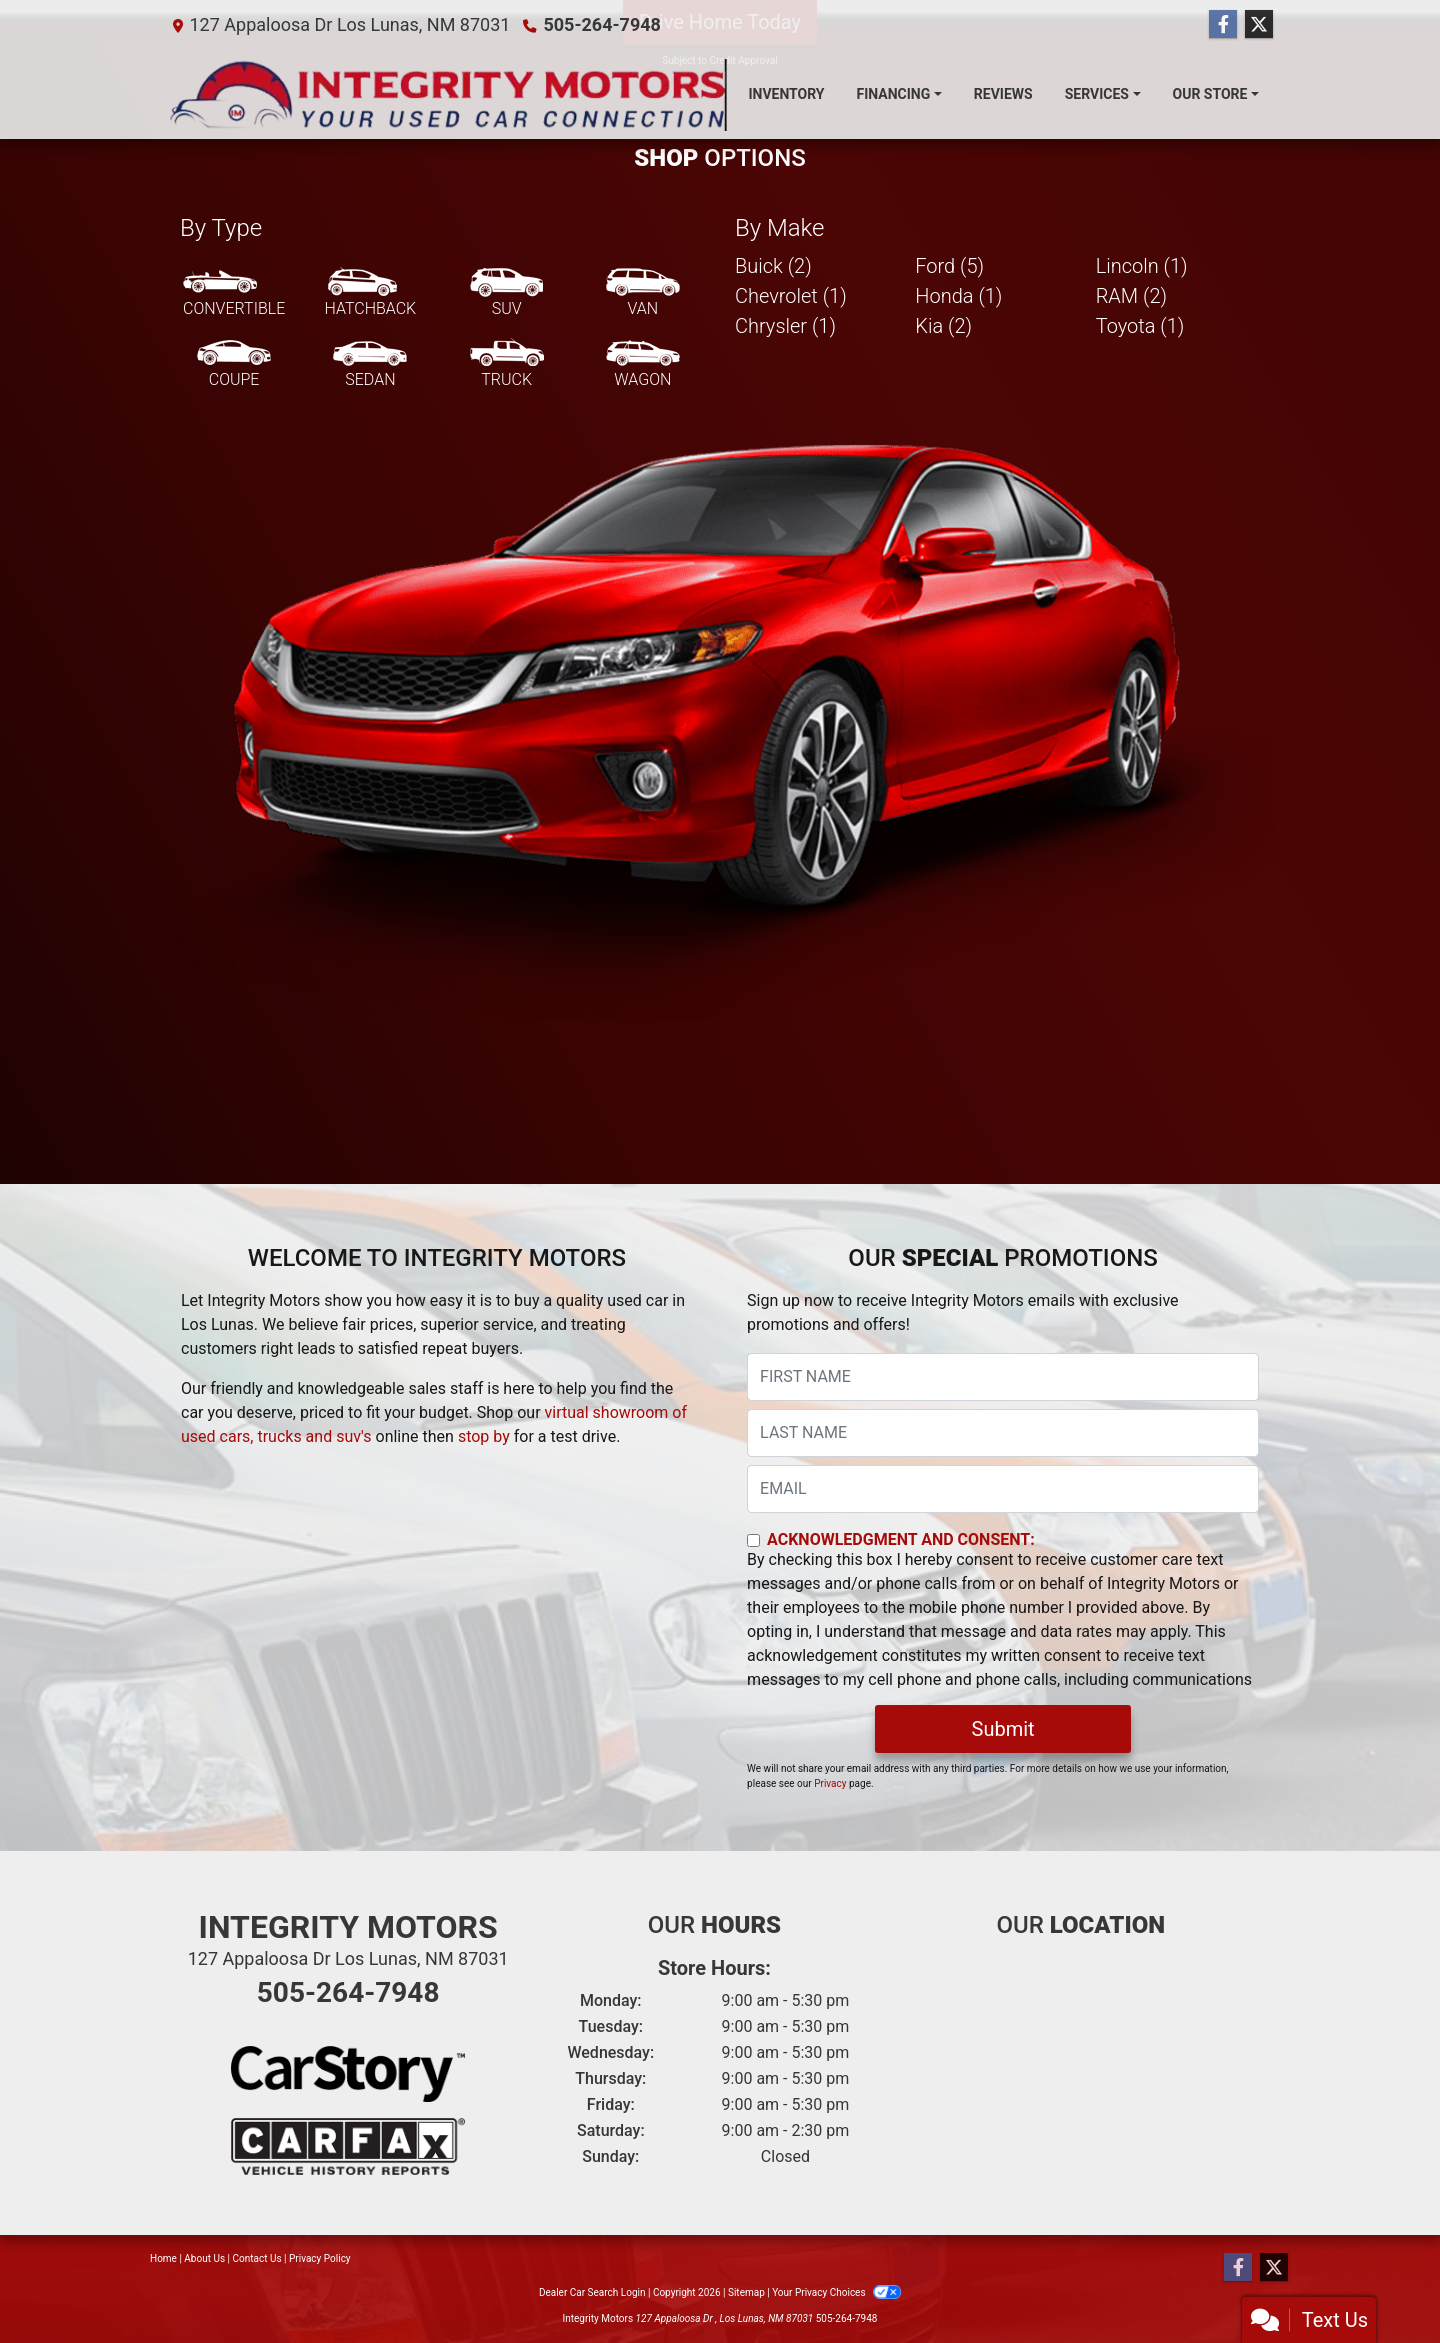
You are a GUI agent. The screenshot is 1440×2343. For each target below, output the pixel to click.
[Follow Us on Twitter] (1259, 25)
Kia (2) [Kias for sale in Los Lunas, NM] (943, 326)
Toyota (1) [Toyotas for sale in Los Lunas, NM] (1140, 326)
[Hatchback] (371, 294)
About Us (204, 2258)
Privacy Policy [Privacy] (320, 2258)
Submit (1003, 1729)
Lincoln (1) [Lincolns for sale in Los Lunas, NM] (1142, 266)
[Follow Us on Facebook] (1223, 25)
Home (163, 2258)
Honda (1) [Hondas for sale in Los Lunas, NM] (958, 296)
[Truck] (507, 365)
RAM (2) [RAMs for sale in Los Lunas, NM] (1131, 296)
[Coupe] (234, 365)
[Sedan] (370, 365)
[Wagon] (643, 365)
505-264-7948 (601, 24)
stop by (484, 1436)
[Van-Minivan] (643, 294)
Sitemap (746, 2292)
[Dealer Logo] (448, 94)
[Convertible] (234, 294)
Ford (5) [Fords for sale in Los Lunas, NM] (949, 266)
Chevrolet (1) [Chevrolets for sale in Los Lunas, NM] (791, 296)
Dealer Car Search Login (592, 2292)
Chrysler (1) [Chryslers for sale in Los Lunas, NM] (785, 326)
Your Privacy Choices (836, 2292)
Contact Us (257, 2258)
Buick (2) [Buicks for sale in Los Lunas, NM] (773, 266)
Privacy (830, 1783)
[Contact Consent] (753, 1540)
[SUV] (507, 294)
